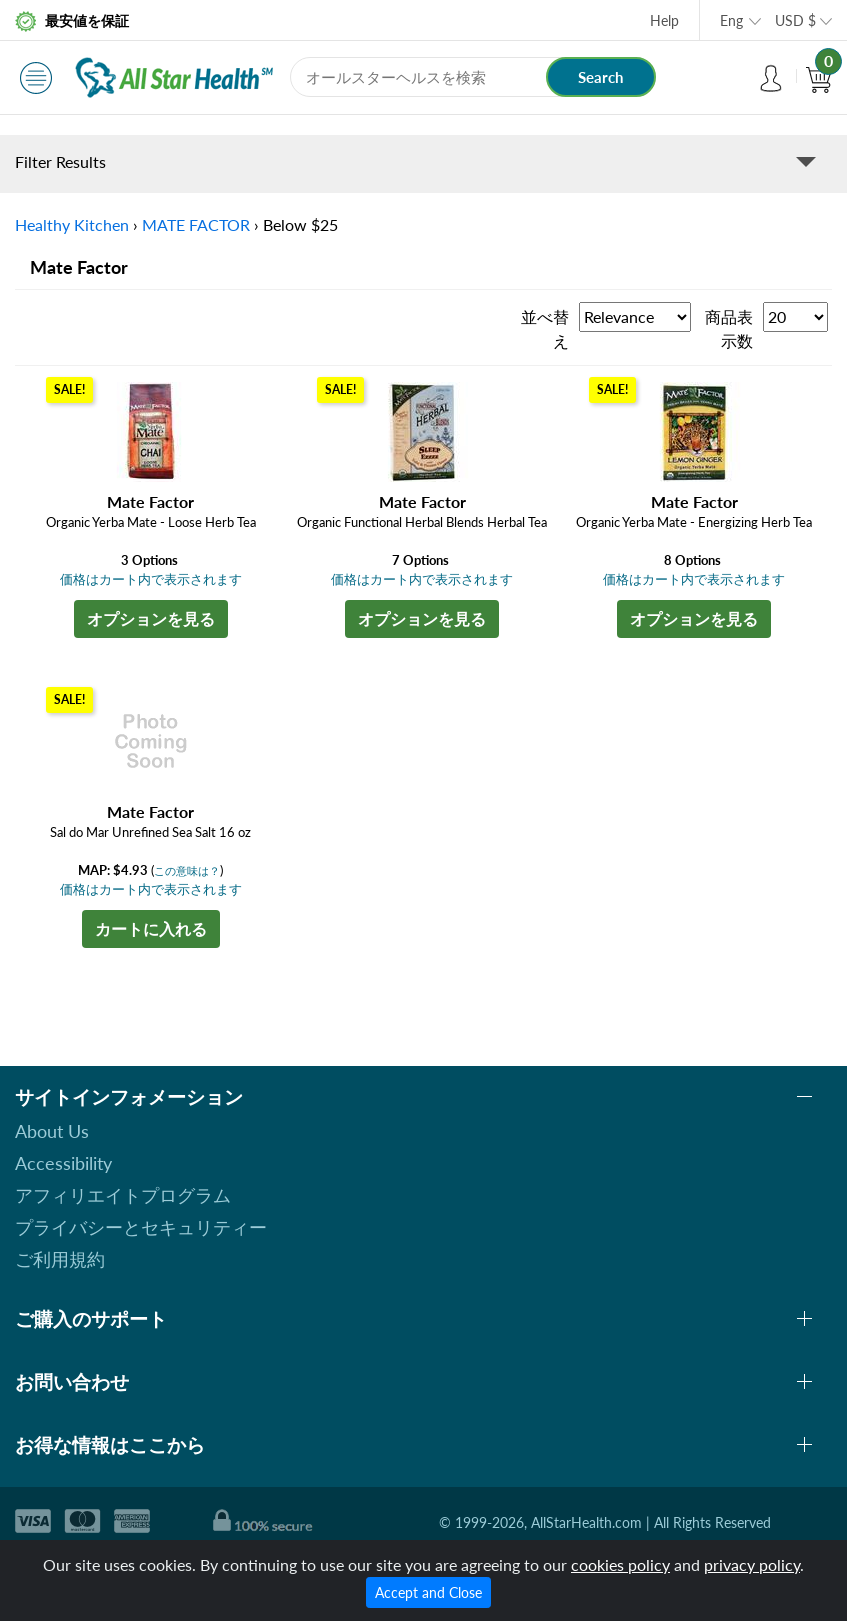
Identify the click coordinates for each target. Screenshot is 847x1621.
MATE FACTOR (196, 224)
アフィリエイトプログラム (123, 1195)
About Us (52, 1131)
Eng (731, 20)
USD (795, 20)
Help (664, 20)
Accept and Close (428, 1592)
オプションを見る (151, 618)
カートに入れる (151, 928)
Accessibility (63, 1163)
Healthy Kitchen (72, 224)
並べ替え (545, 328)
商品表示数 (729, 328)
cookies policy (620, 1564)
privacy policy (752, 1564)
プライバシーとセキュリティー (141, 1227)
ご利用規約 (60, 1259)
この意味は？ (187, 870)
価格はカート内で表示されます (151, 579)
